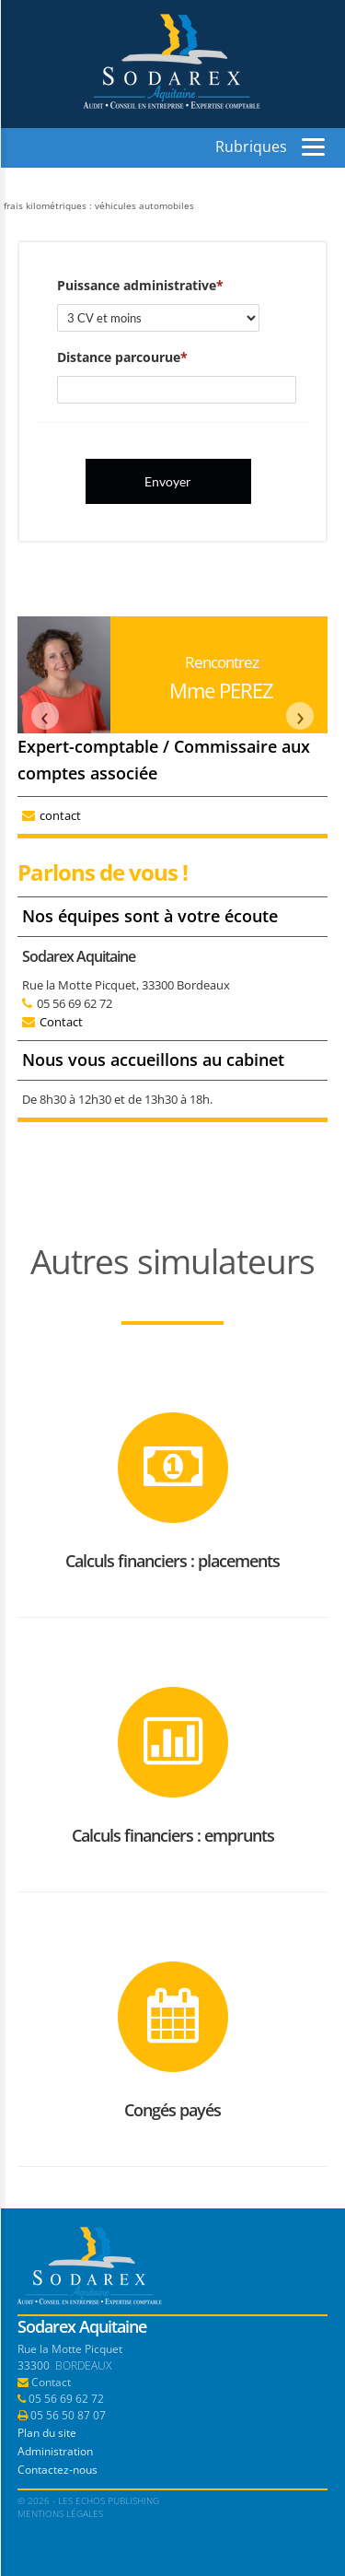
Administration (55, 2451)
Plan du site (46, 2433)
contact (60, 815)
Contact (61, 1021)
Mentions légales (60, 2513)
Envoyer (167, 481)
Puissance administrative (136, 285)
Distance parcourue (118, 357)
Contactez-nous (57, 2469)
